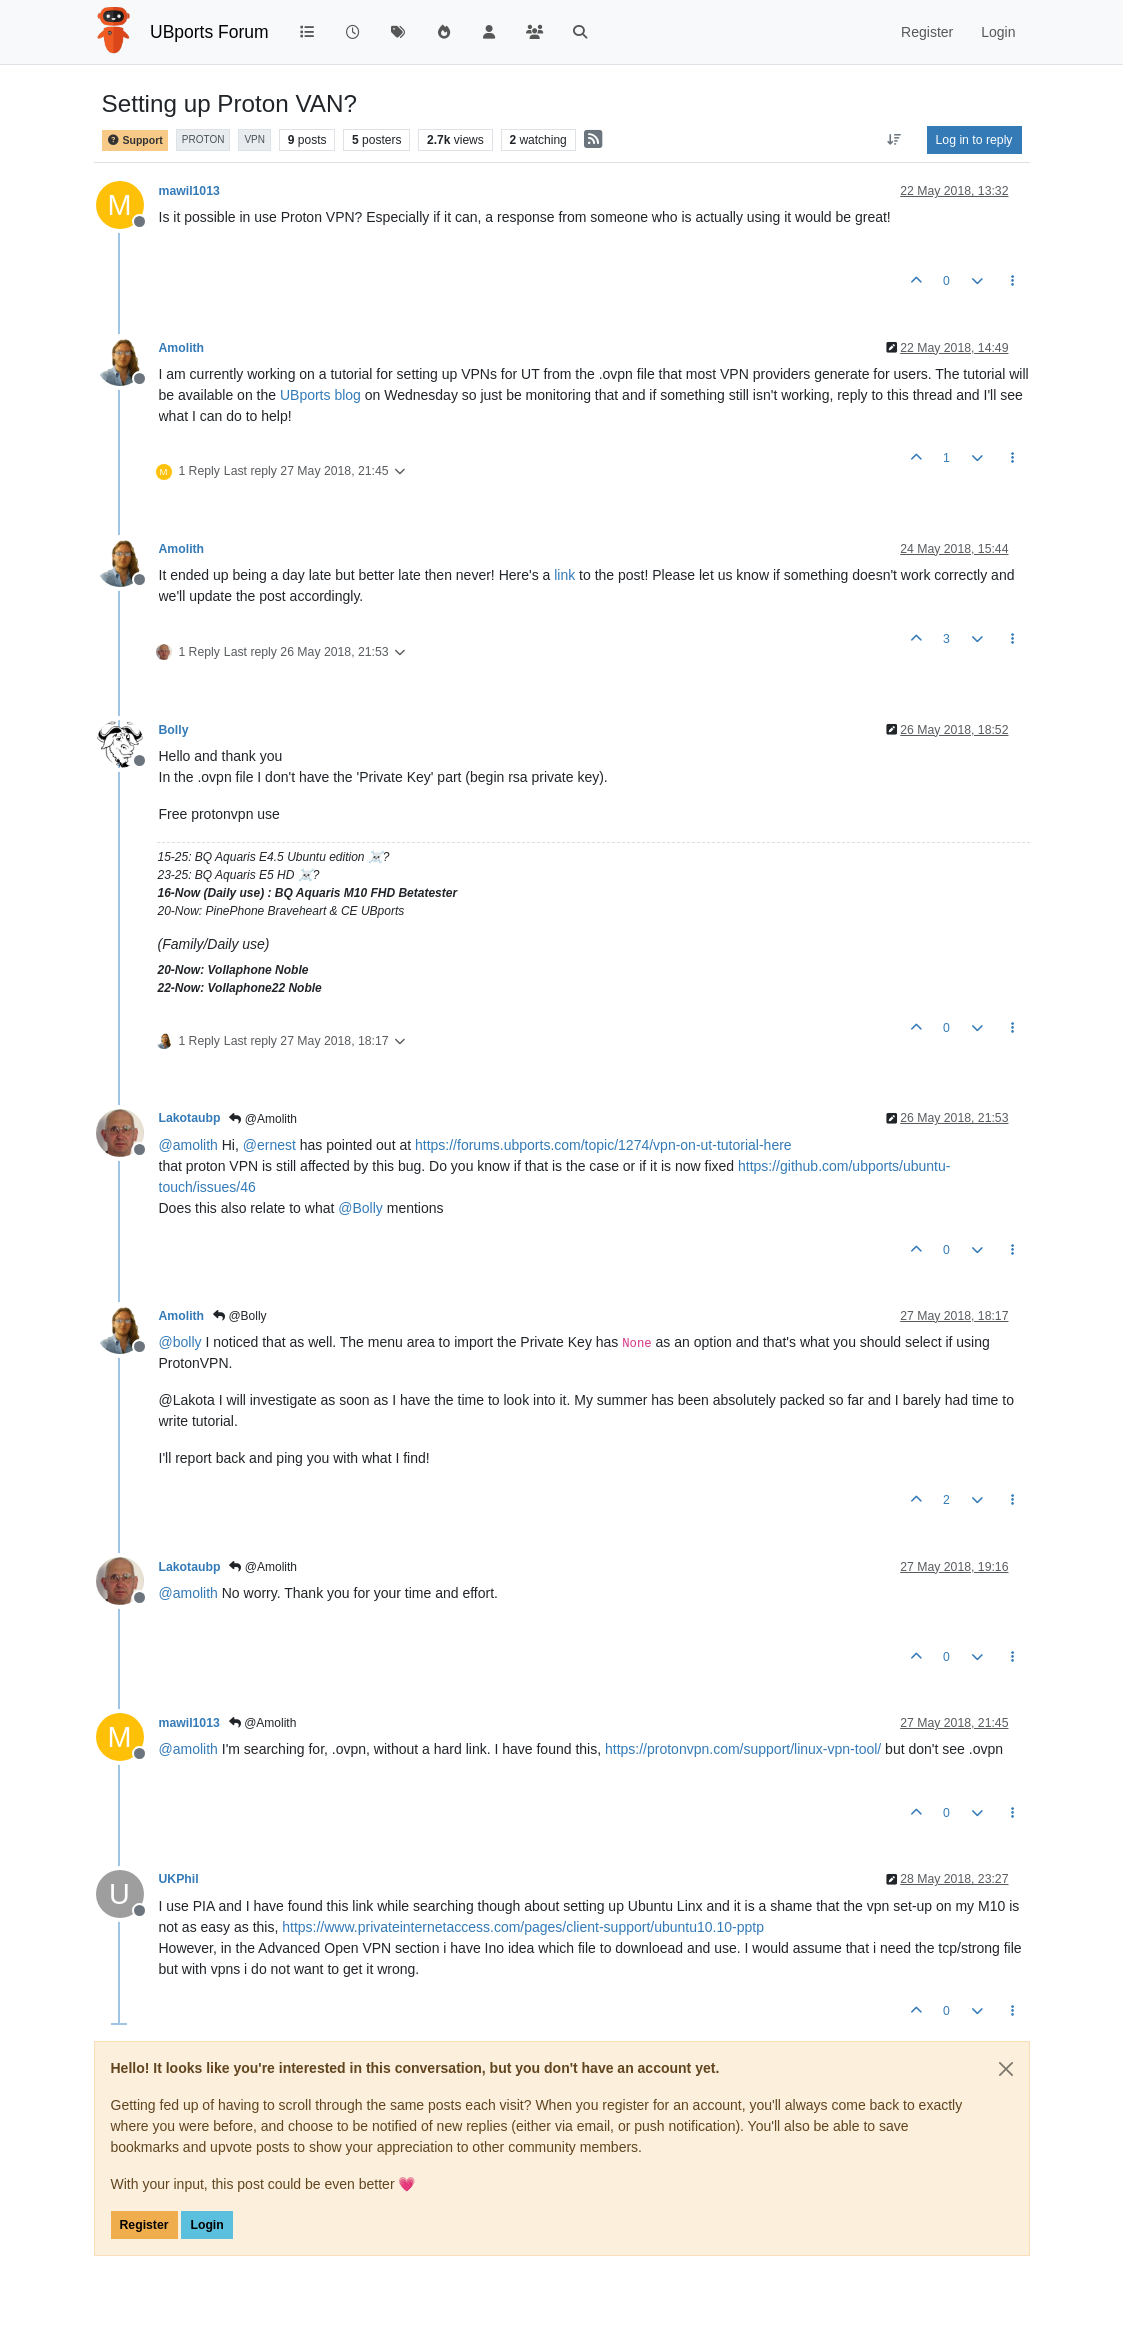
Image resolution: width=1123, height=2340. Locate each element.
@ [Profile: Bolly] (360, 1208)
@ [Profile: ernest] (269, 1145)
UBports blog (320, 395)
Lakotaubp (190, 1118)
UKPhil (179, 1879)
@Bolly (240, 1316)
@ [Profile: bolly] (180, 1342)
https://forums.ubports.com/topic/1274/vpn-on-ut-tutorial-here (603, 1145)
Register (144, 2225)
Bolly (174, 730)
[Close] (1006, 2069)
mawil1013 (189, 191)
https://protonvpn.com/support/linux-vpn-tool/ (743, 1749)
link (564, 575)
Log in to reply (974, 140)
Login (206, 2225)
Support (135, 140)
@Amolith (263, 1119)
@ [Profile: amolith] (188, 1145)
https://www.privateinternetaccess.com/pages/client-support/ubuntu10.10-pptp (523, 1927)
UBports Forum (209, 32)
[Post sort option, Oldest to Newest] (893, 140)
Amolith (182, 348)
